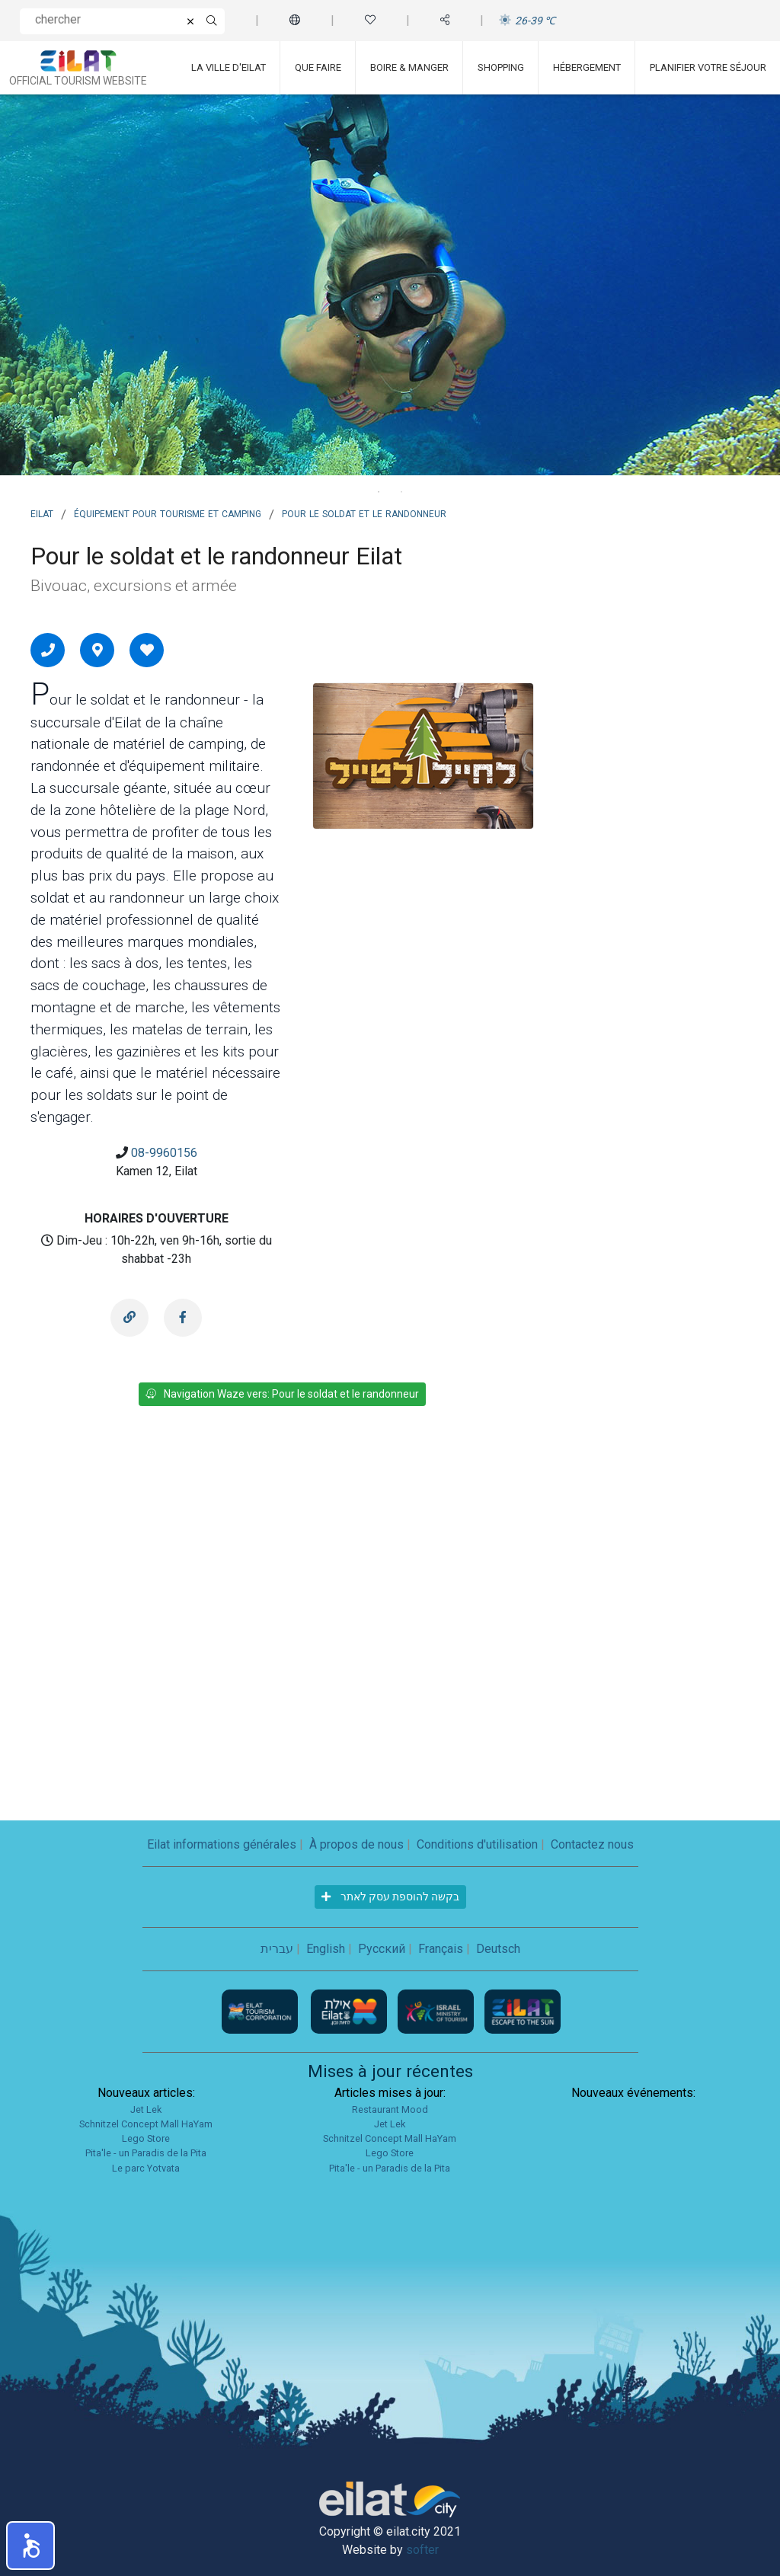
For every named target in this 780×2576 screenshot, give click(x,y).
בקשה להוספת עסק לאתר (390, 1896)
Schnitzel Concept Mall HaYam (146, 2124)
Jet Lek (145, 2109)
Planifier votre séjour (708, 67)
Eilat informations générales (221, 1844)
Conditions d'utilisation (477, 1844)
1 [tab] (378, 492)
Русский (381, 1949)
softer (422, 2549)
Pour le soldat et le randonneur (364, 512)
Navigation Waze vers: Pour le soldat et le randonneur (282, 1394)
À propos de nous (356, 1844)
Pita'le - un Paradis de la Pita (145, 2153)
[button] (30, 2545)
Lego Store (146, 2138)
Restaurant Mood (390, 2109)
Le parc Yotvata (146, 2168)
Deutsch (498, 1949)
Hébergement (587, 67)
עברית (277, 1949)
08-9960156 (164, 1153)
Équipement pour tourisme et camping (167, 512)
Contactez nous (592, 1844)
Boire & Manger (409, 67)
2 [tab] (401, 492)
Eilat (41, 512)
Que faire (318, 67)
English (325, 1949)
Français (440, 1949)
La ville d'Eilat (228, 67)
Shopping (501, 67)
